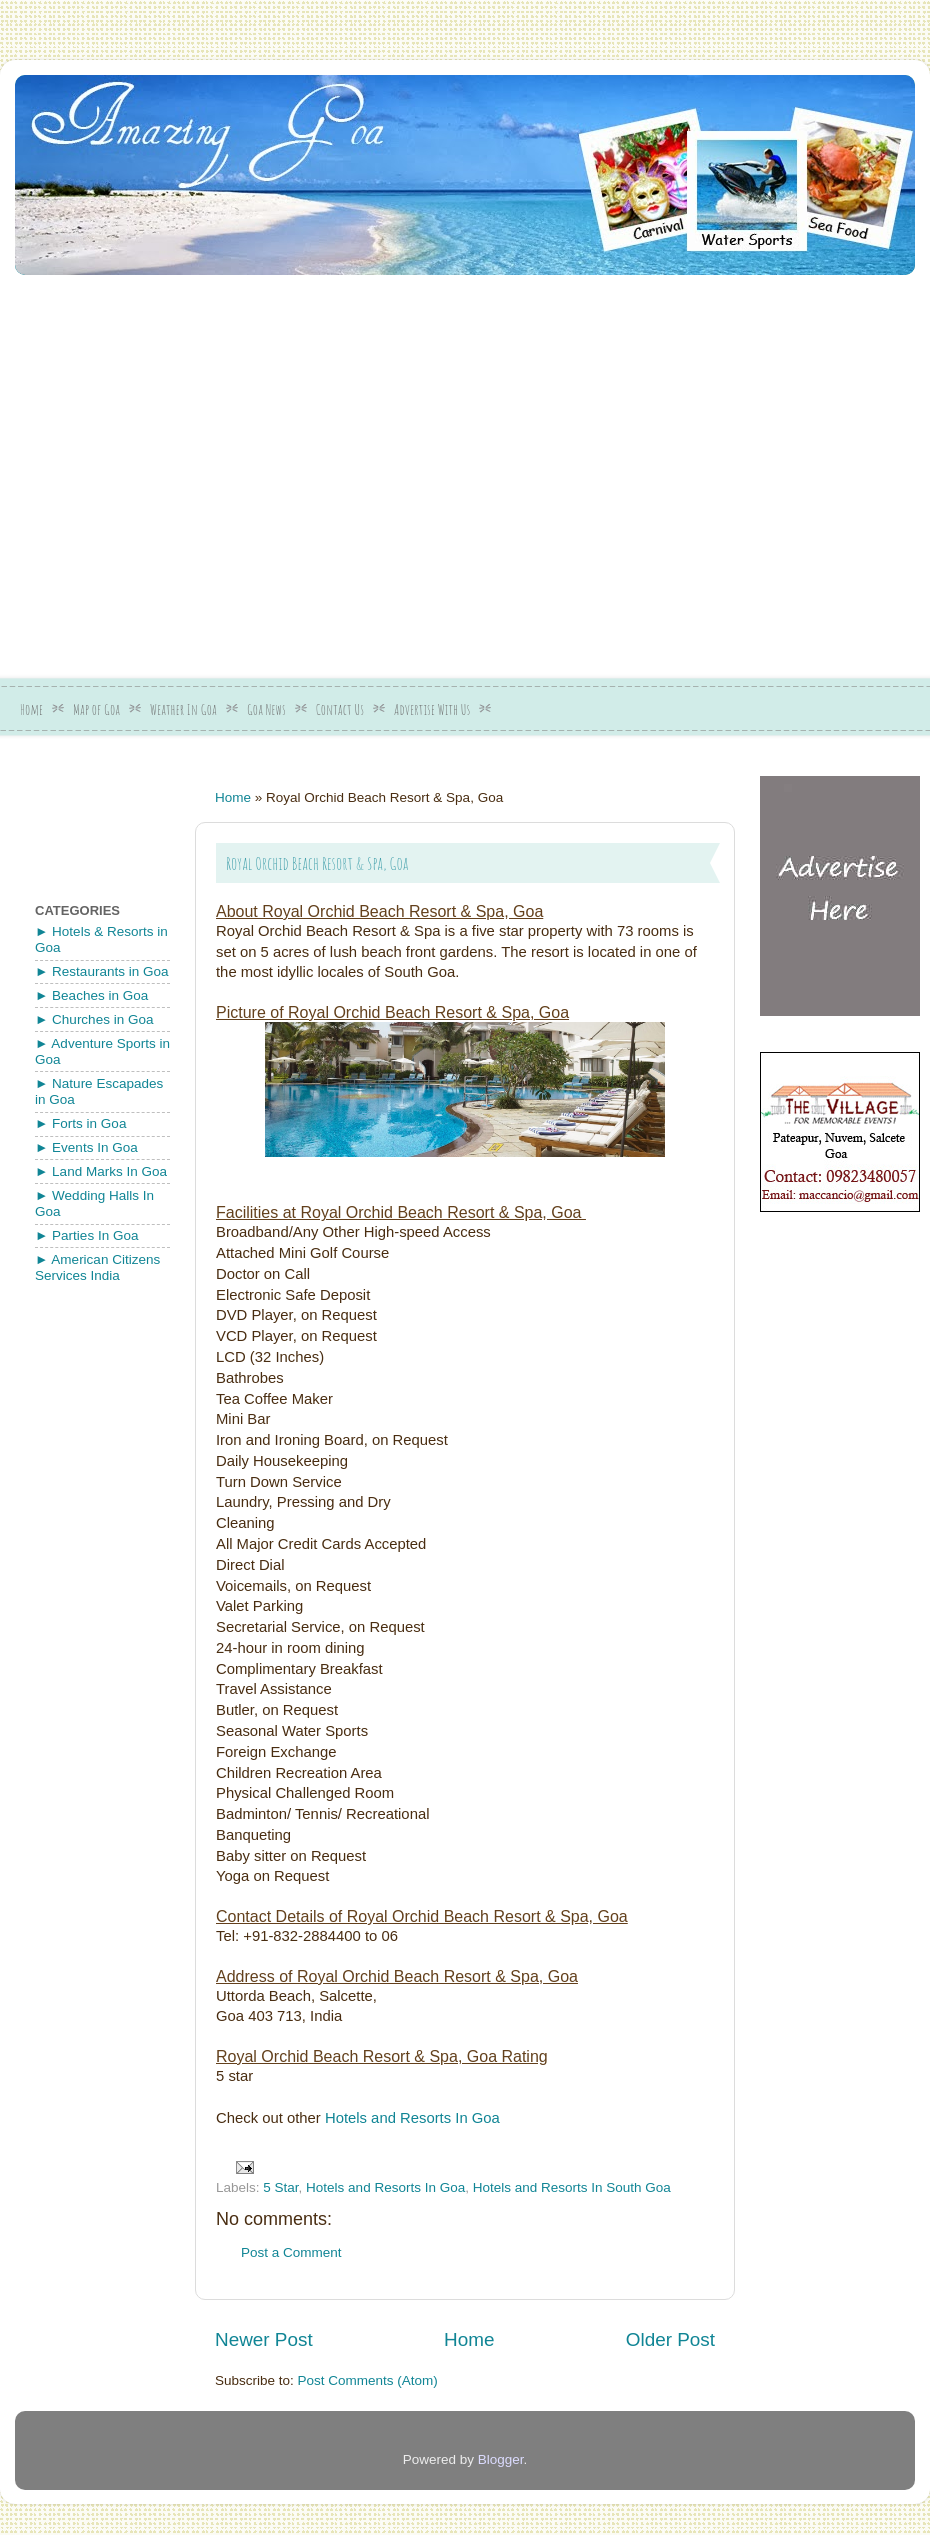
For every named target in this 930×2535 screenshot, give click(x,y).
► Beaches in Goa (91, 995)
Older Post (670, 2339)
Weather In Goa (183, 709)
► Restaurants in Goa (101, 971)
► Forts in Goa (80, 1123)
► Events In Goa (86, 1147)
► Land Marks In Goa (101, 1171)
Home (31, 709)
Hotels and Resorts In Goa (412, 2118)
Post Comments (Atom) (368, 2380)
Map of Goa (96, 709)
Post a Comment (291, 2252)
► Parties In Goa (86, 1235)
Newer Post (264, 2339)
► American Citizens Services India (97, 1267)
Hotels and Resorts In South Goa (572, 2187)
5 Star (280, 2187)
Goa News (266, 709)
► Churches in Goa (94, 1019)
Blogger (501, 2459)
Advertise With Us (432, 709)
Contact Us (340, 709)
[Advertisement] (187, 469)
